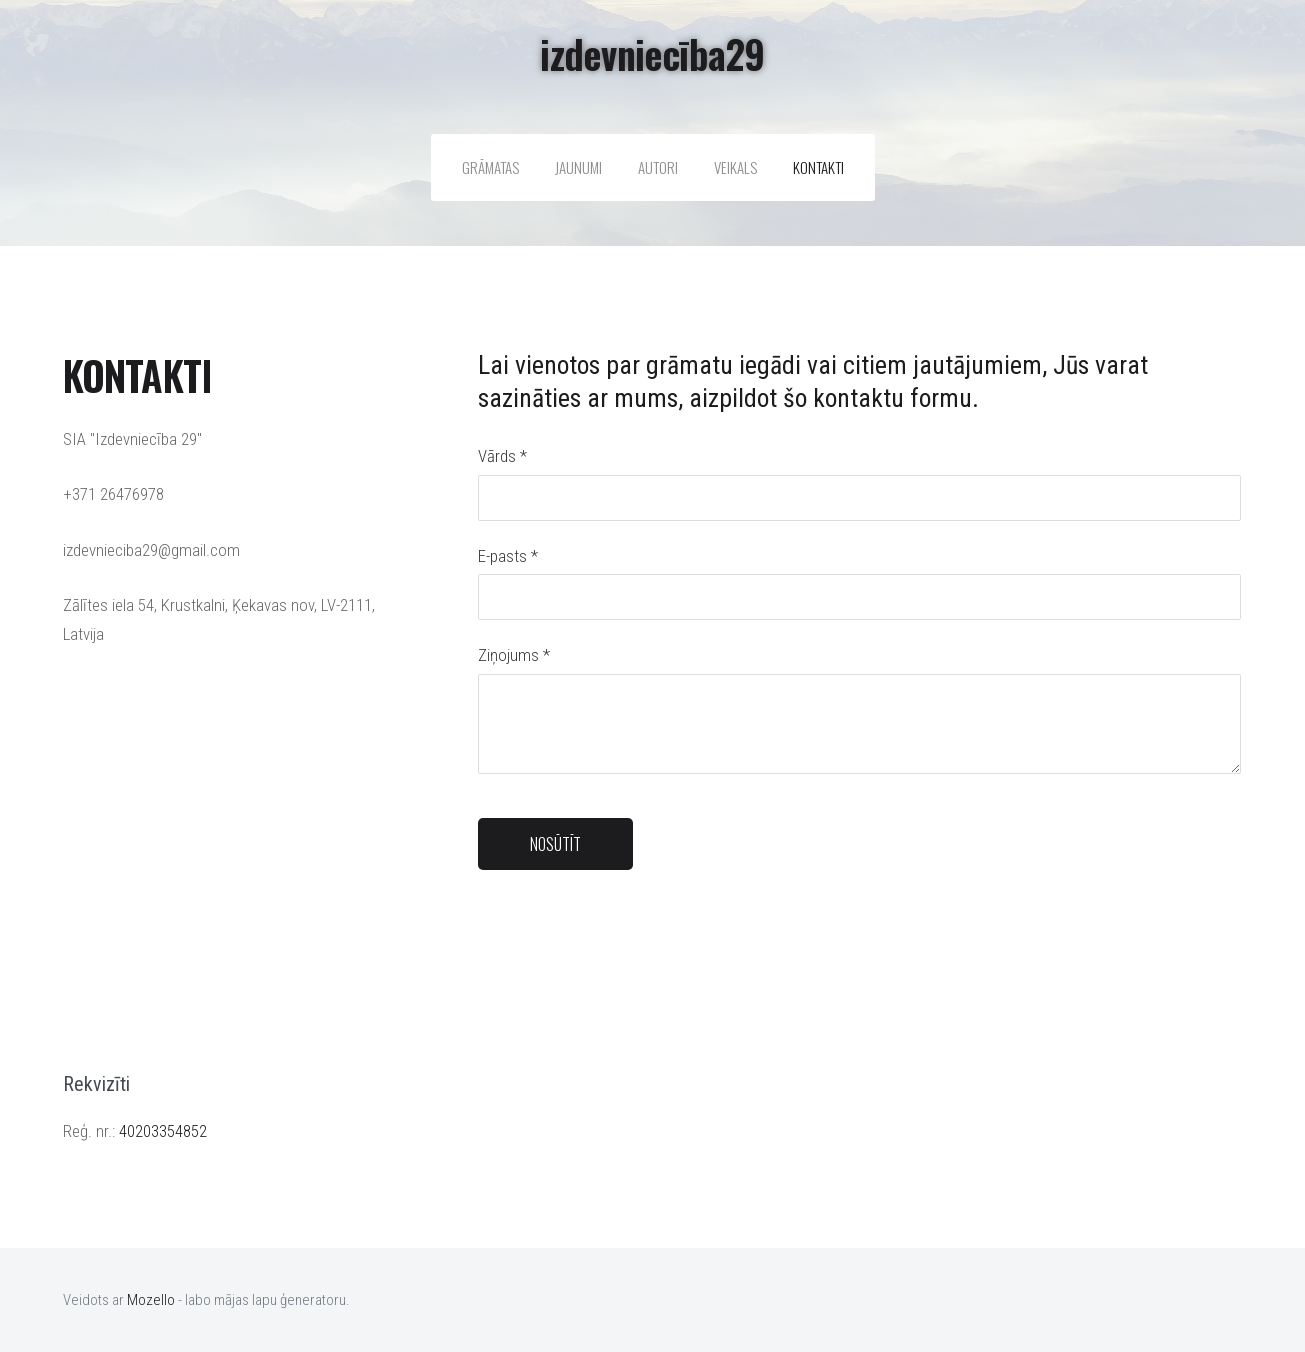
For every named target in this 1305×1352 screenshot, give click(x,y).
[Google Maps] (237, 858)
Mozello (151, 1300)
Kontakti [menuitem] (818, 167)
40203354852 (163, 1131)
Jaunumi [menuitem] (578, 167)
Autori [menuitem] (658, 167)
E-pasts (508, 556)
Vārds (502, 456)
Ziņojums (514, 655)
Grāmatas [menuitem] (490, 167)
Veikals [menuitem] (735, 167)
